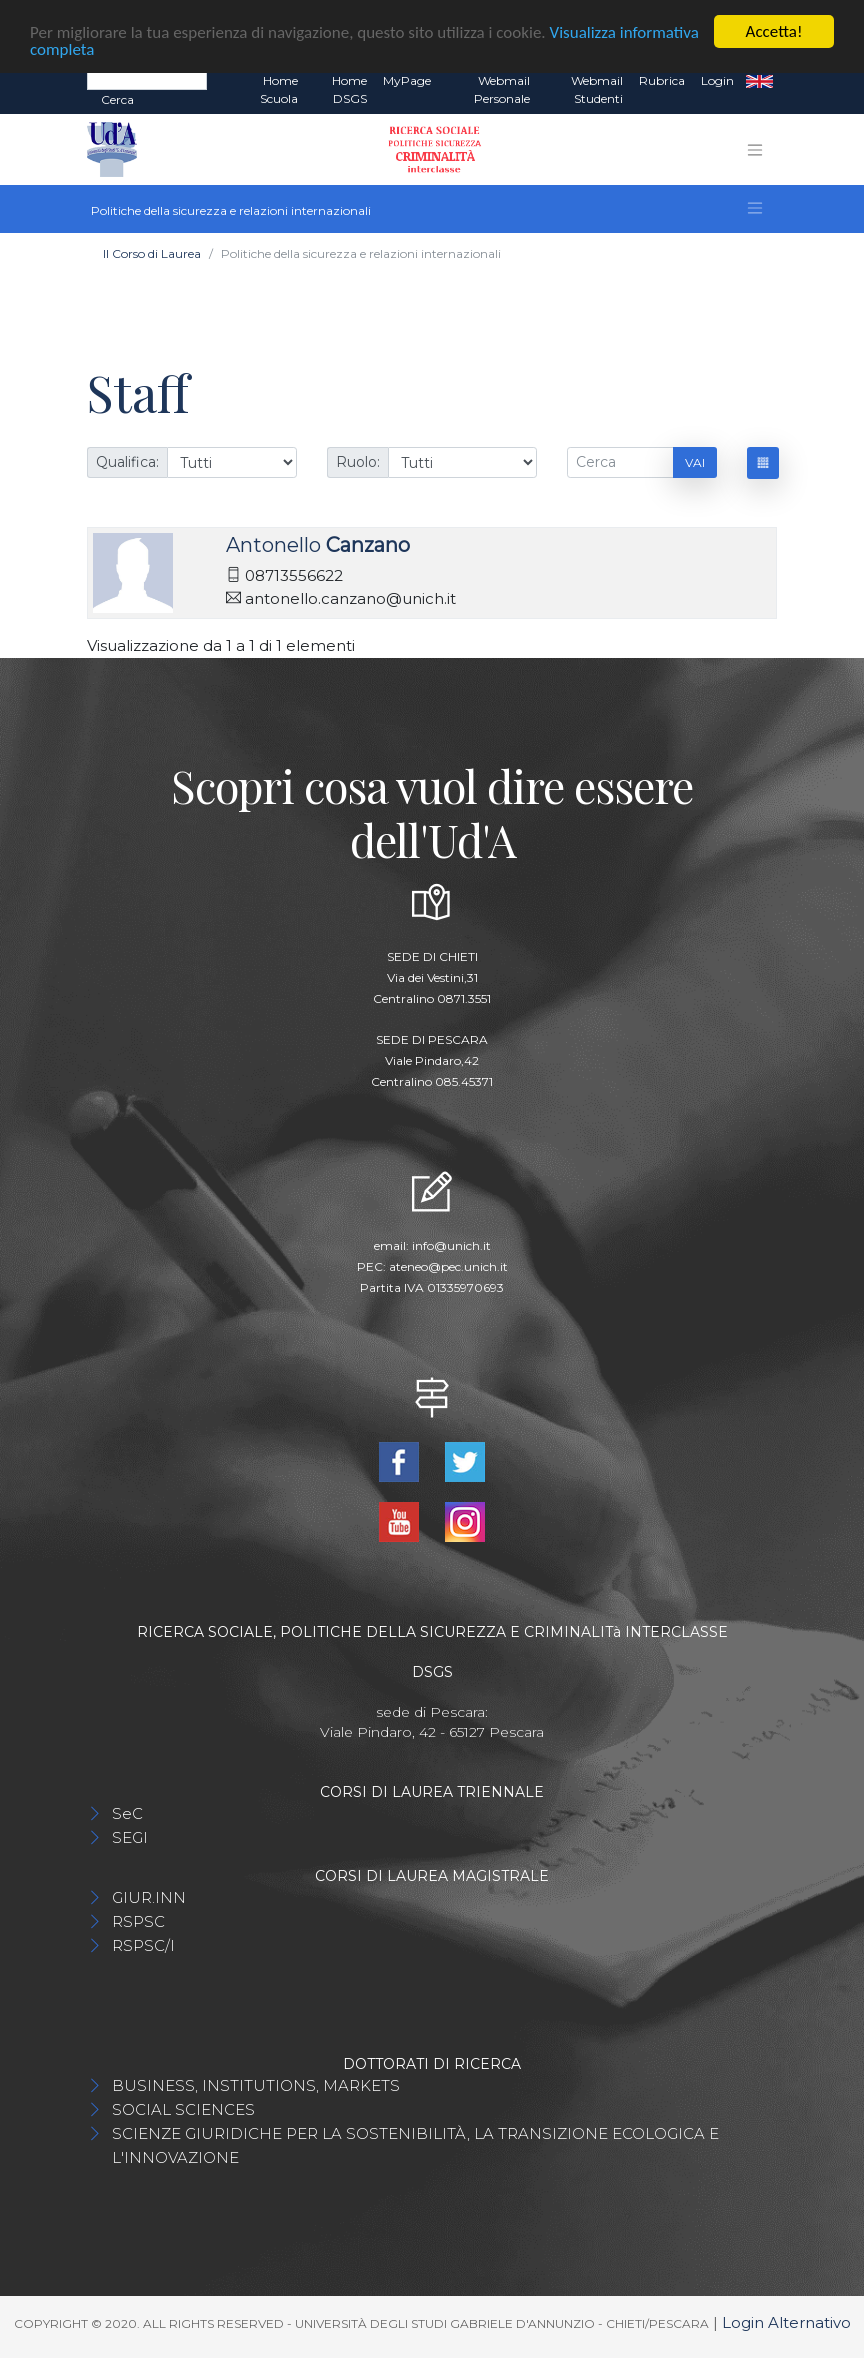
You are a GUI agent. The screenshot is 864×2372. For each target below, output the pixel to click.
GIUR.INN (149, 1897)
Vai (695, 462)
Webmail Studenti (597, 89)
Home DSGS (349, 89)
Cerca (117, 99)
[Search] (147, 80)
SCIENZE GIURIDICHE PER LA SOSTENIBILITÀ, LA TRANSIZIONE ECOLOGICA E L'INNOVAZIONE (415, 2145)
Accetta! (774, 31)
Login (717, 80)
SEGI (130, 1837)
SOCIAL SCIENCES (183, 2109)
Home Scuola (279, 89)
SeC (127, 1813)
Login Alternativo (786, 2322)
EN (759, 81)
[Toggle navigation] (755, 150)
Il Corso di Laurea (152, 253)
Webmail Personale (502, 89)
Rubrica (662, 80)
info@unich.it (451, 1245)
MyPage (407, 80)
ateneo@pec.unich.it (448, 1266)
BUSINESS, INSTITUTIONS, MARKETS (256, 2085)
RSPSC (138, 1921)
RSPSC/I (143, 1945)
